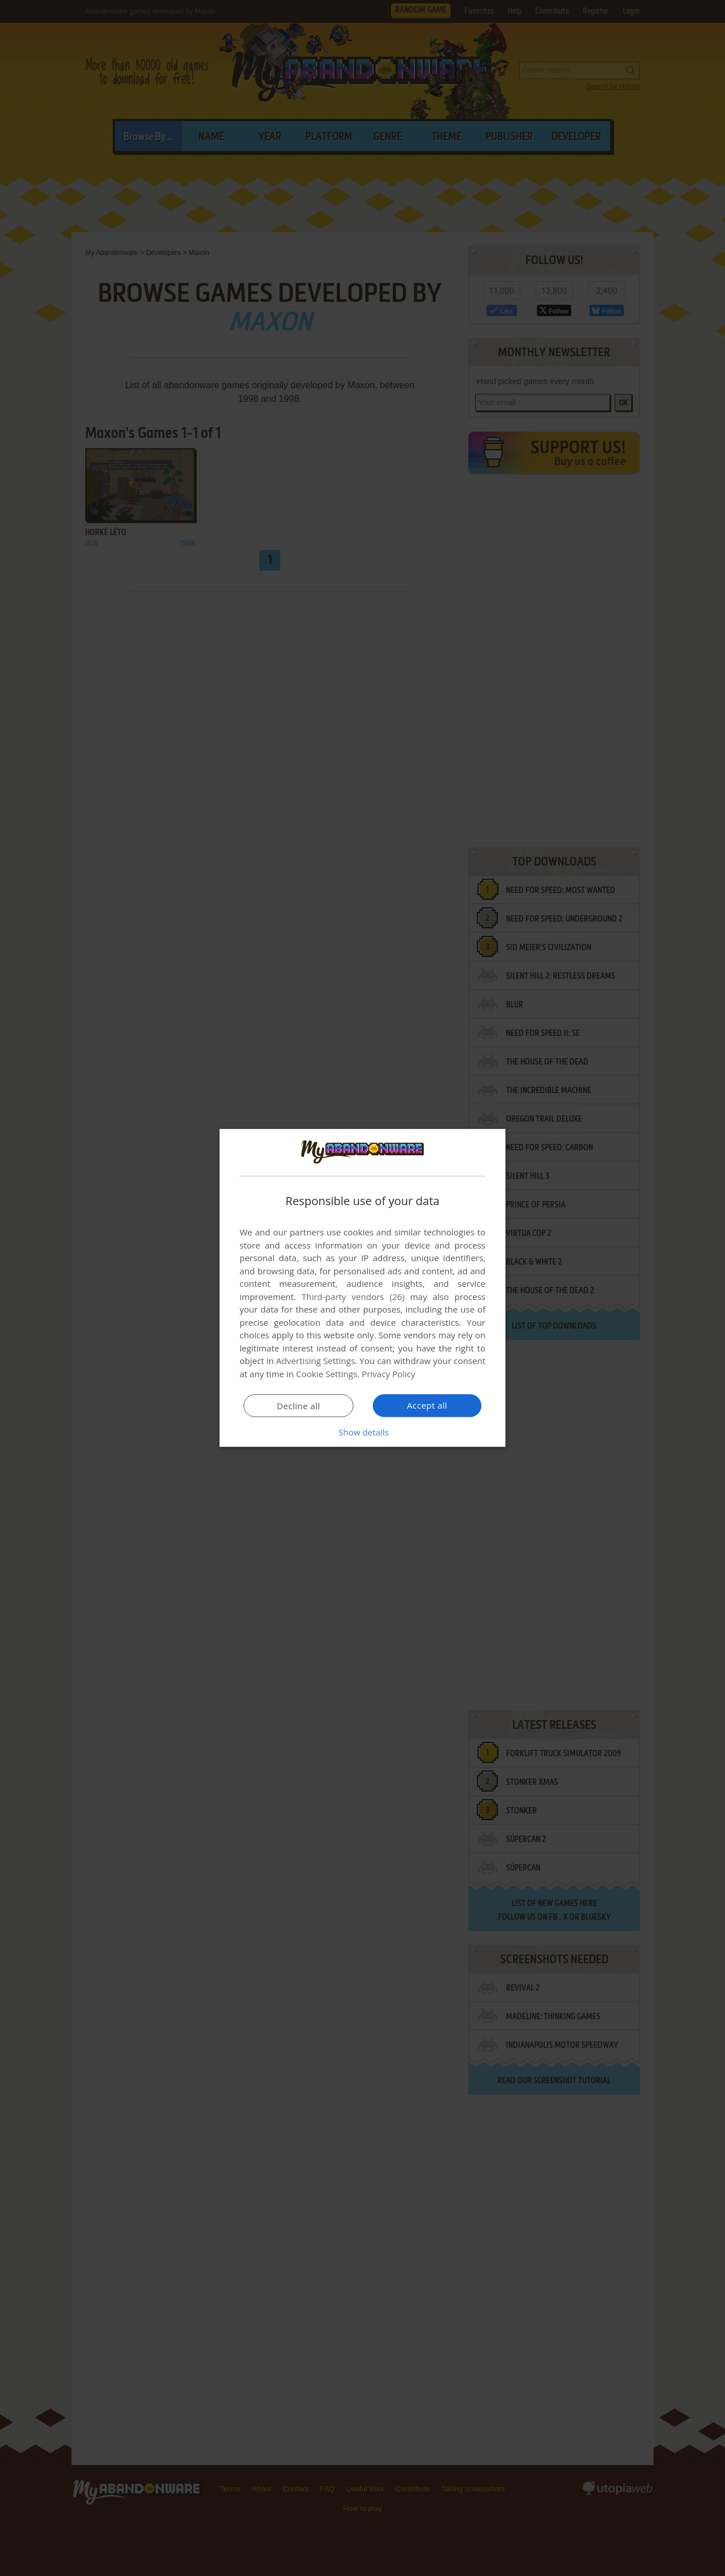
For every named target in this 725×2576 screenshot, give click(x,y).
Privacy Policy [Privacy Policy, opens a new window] (389, 1373)
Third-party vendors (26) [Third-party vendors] (352, 1296)
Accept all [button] (427, 1405)
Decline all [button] (298, 1405)
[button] (362, 1432)
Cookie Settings (326, 1373)
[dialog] (362, 1288)
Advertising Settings (315, 1360)
